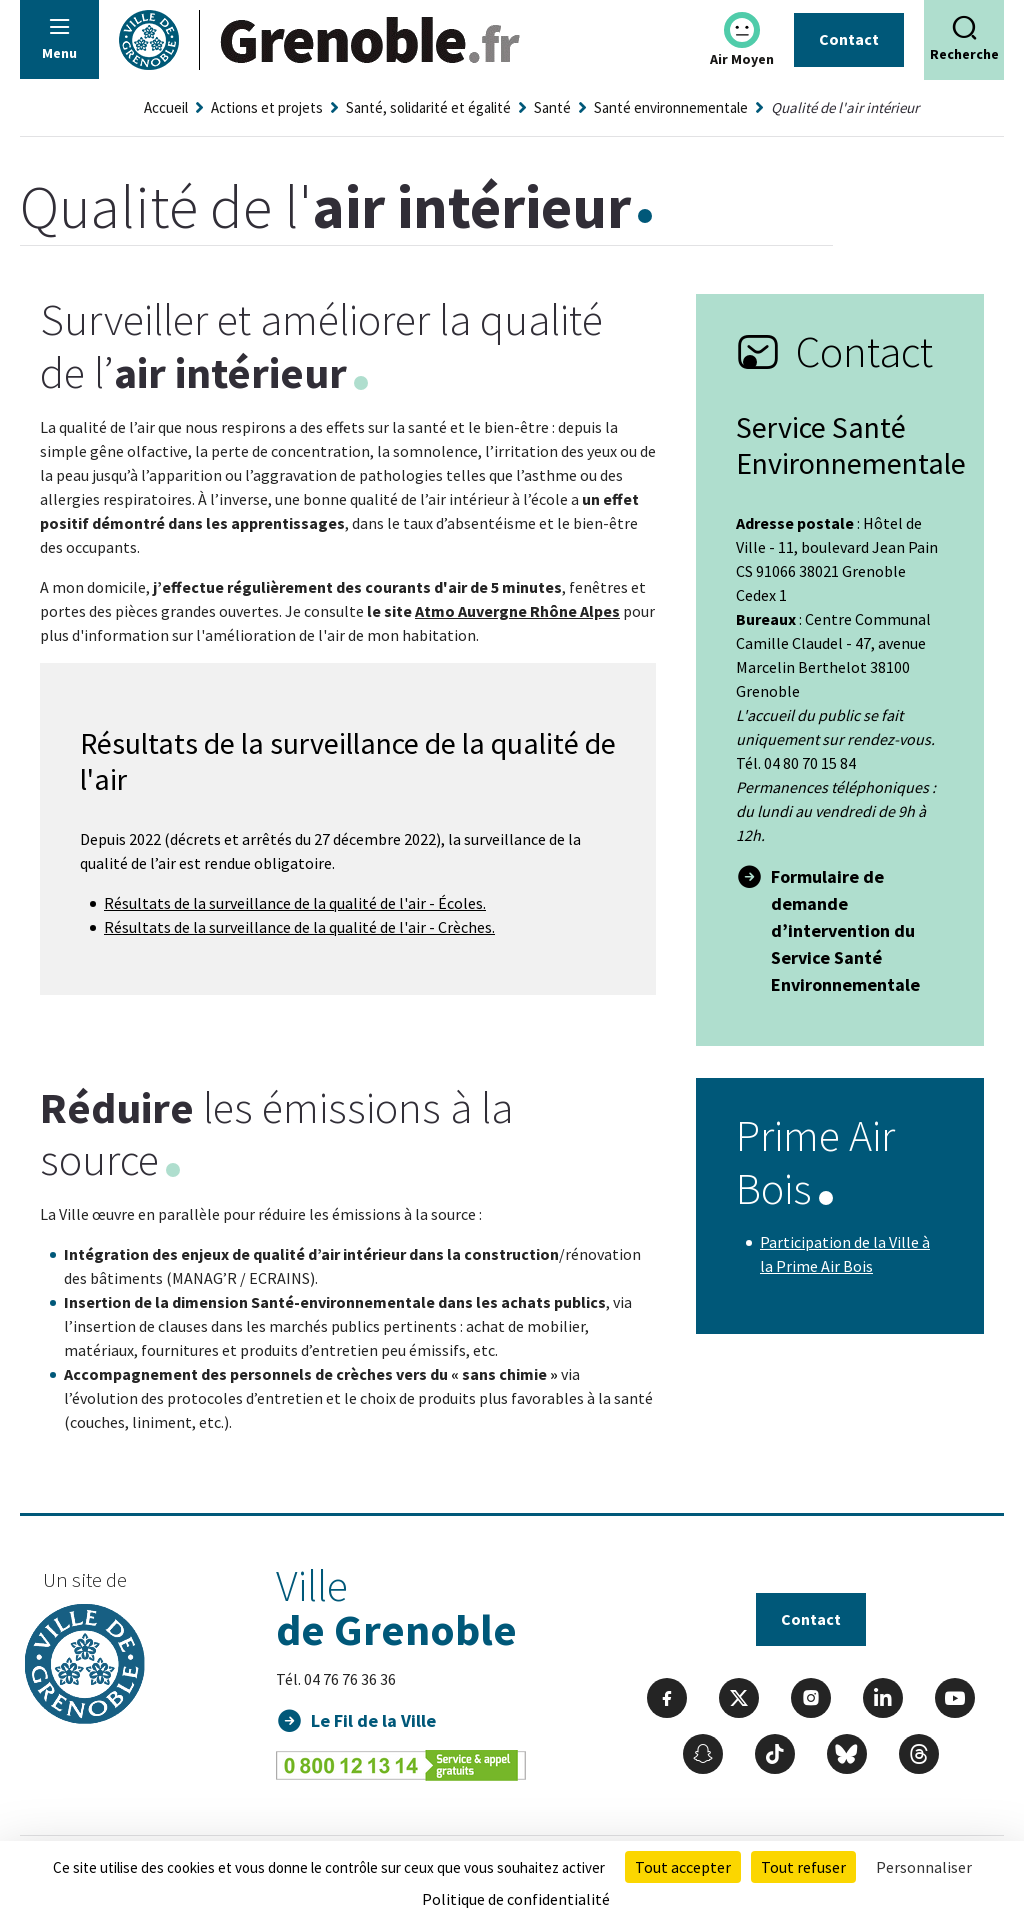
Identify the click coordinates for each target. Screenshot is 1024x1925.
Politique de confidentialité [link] (516, 1899)
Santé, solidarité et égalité (428, 107)
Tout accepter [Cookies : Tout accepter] (683, 1867)
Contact (849, 39)
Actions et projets (267, 107)
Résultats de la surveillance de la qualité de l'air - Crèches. (299, 927)
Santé (552, 107)
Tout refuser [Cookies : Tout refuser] (803, 1867)
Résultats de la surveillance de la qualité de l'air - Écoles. (295, 903)
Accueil (166, 107)
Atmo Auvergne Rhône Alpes (517, 611)
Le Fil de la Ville (373, 1720)
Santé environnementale (671, 107)
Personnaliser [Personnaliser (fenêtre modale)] (924, 1867)
